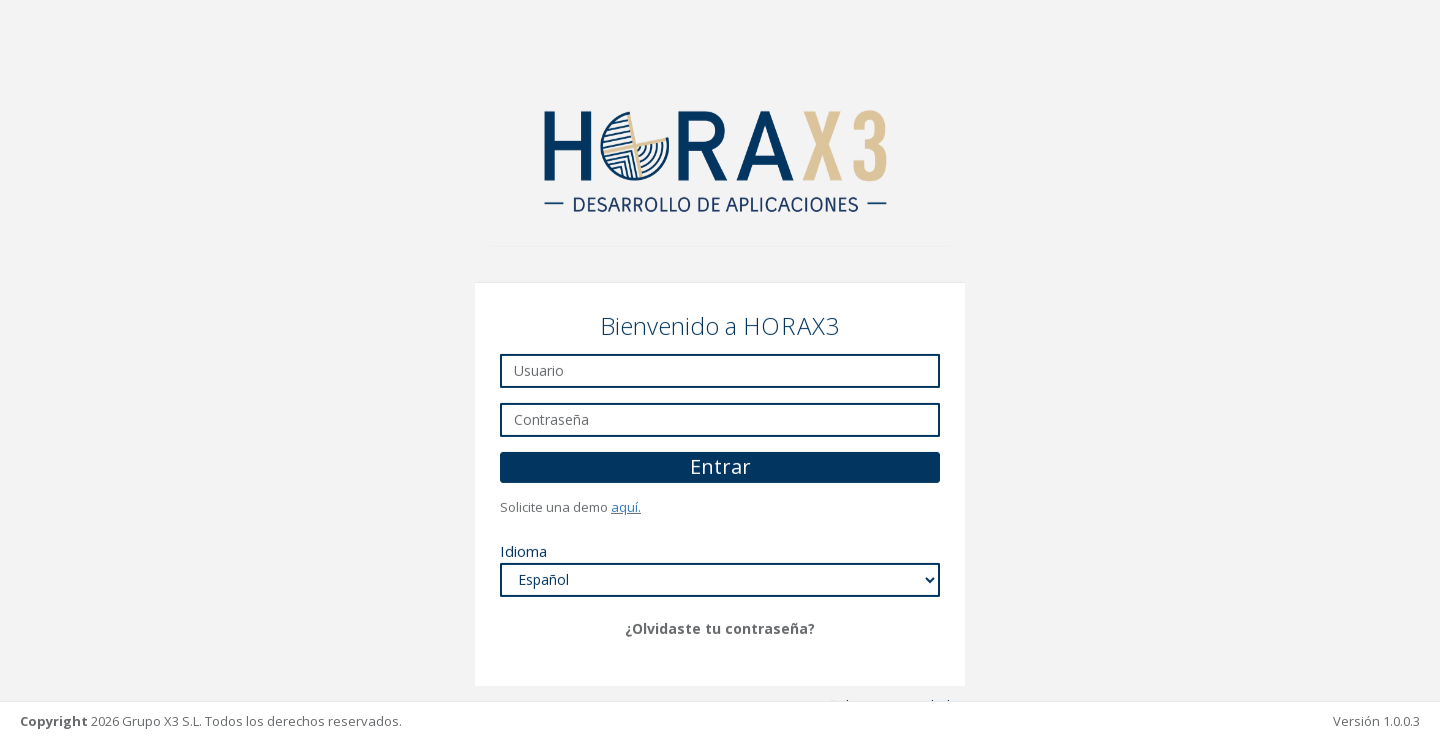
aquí (624, 506)
